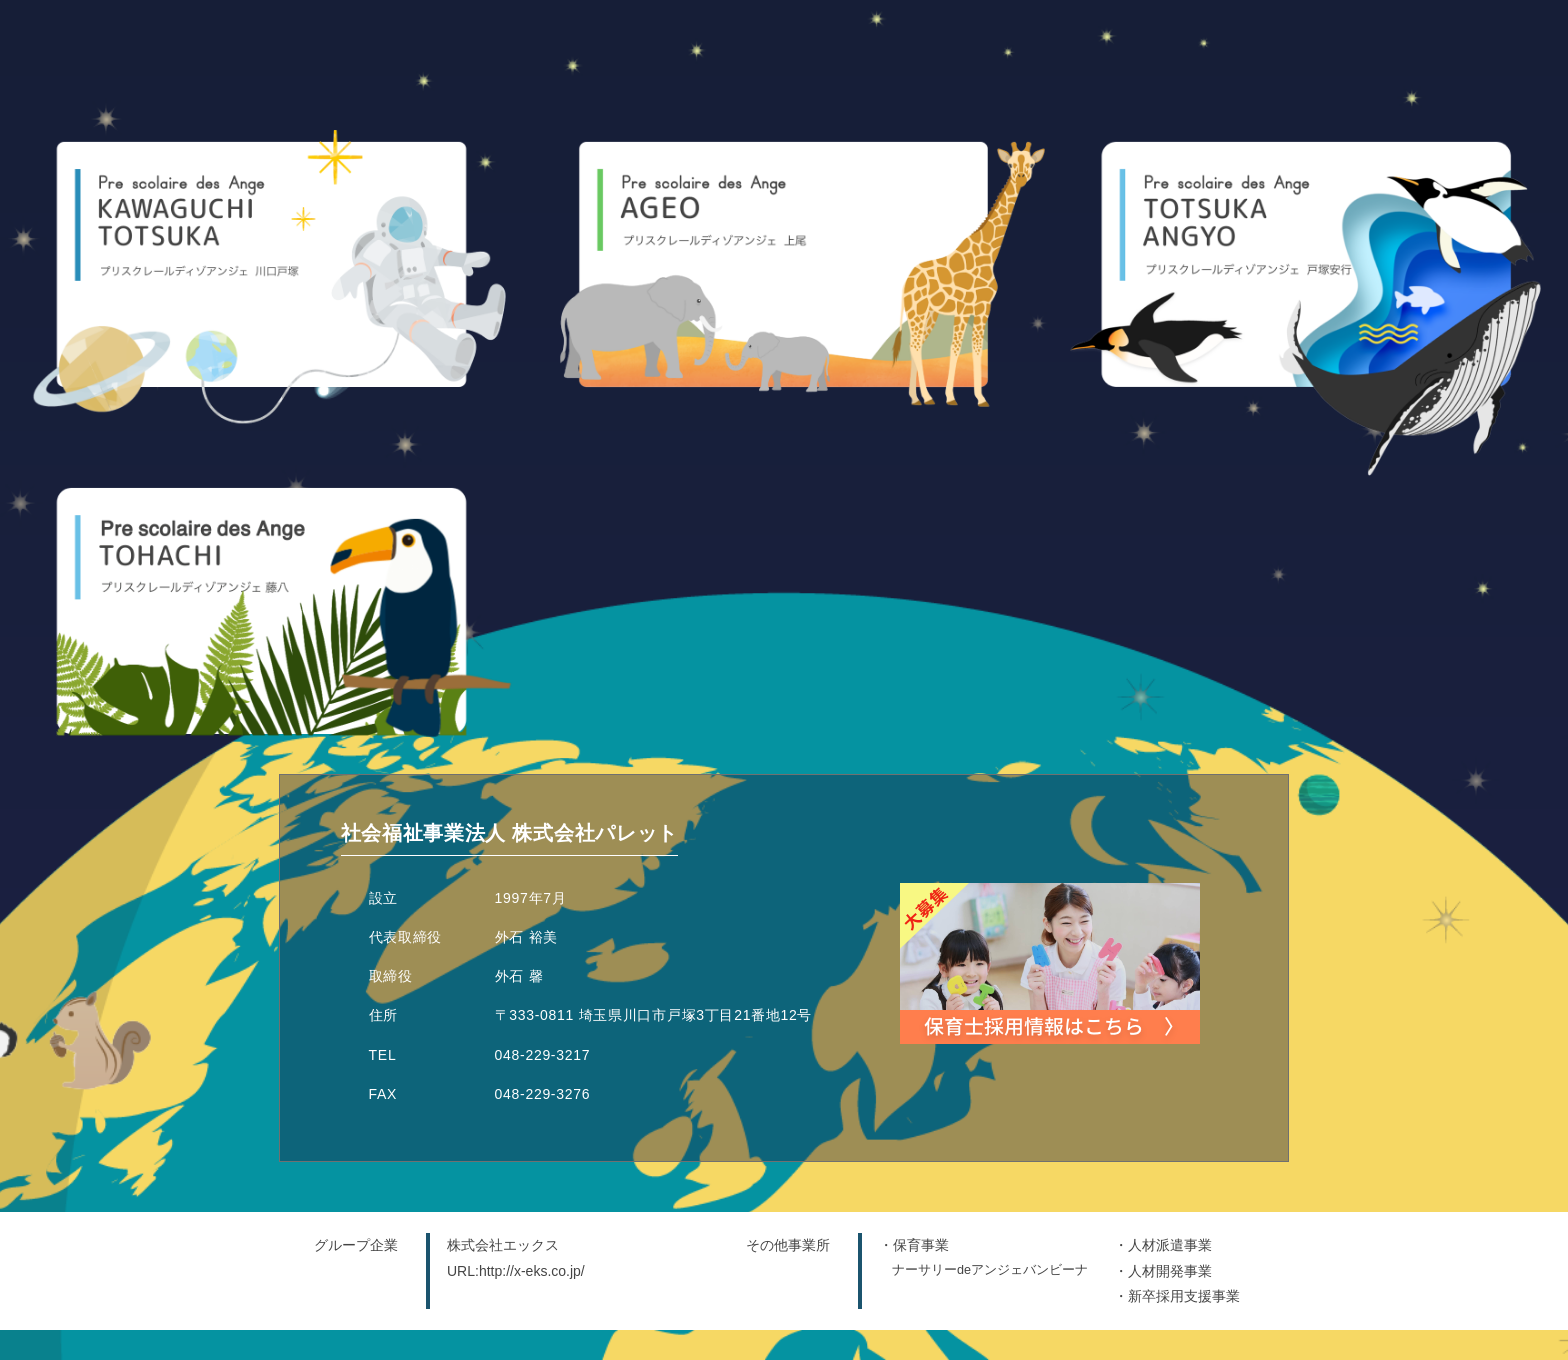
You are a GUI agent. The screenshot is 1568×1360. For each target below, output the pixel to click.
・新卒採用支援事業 (1177, 1296)
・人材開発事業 (1163, 1271)
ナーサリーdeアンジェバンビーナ (990, 1270)
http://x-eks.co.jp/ (532, 1271)
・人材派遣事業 (1163, 1245)
